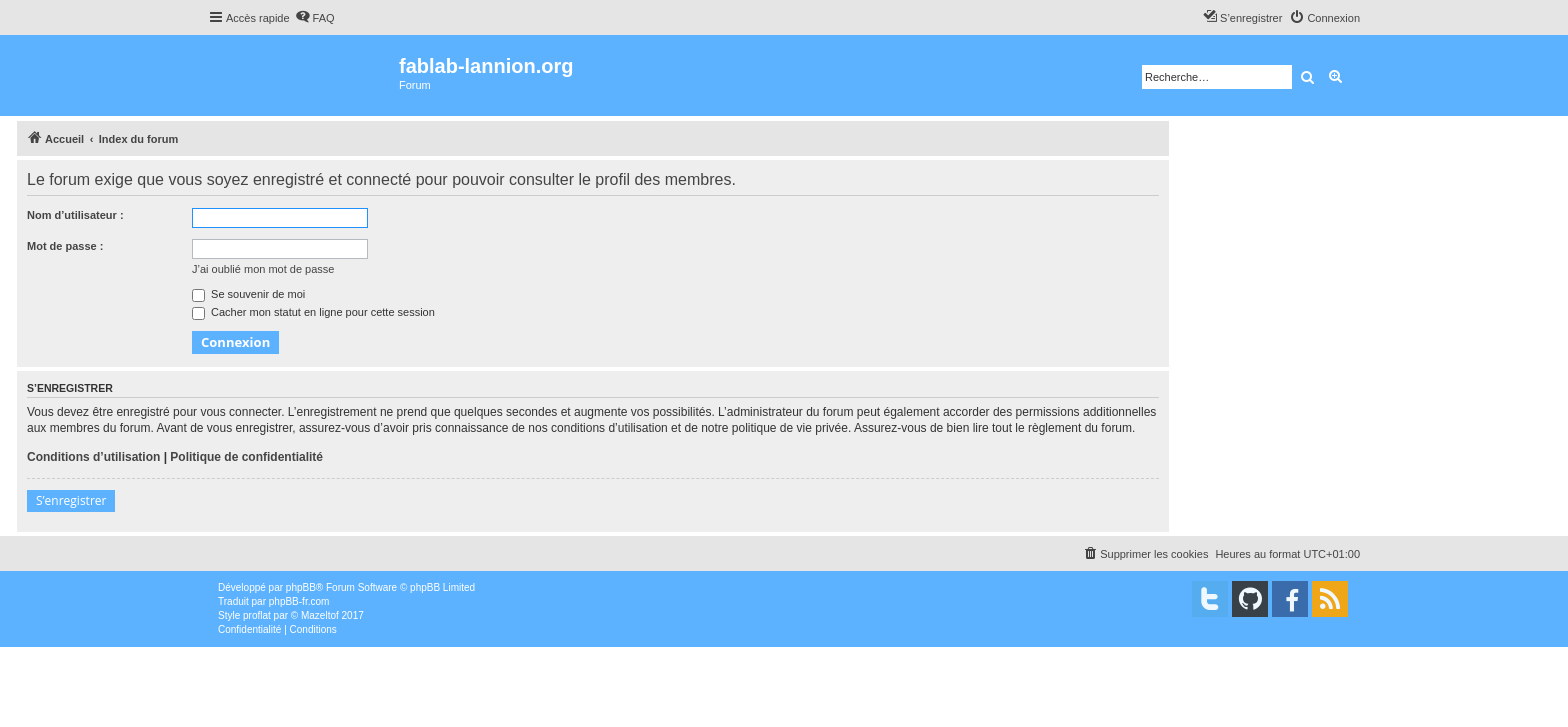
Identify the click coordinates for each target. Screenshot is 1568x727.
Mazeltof (320, 615)
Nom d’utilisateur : (75, 215)
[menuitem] (315, 18)
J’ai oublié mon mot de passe (263, 269)
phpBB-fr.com (299, 601)
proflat (257, 615)
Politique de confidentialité (246, 457)
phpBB (301, 587)
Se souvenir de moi (248, 294)
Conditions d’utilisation (93, 457)
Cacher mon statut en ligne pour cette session (313, 312)
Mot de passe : (65, 246)
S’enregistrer (71, 500)
